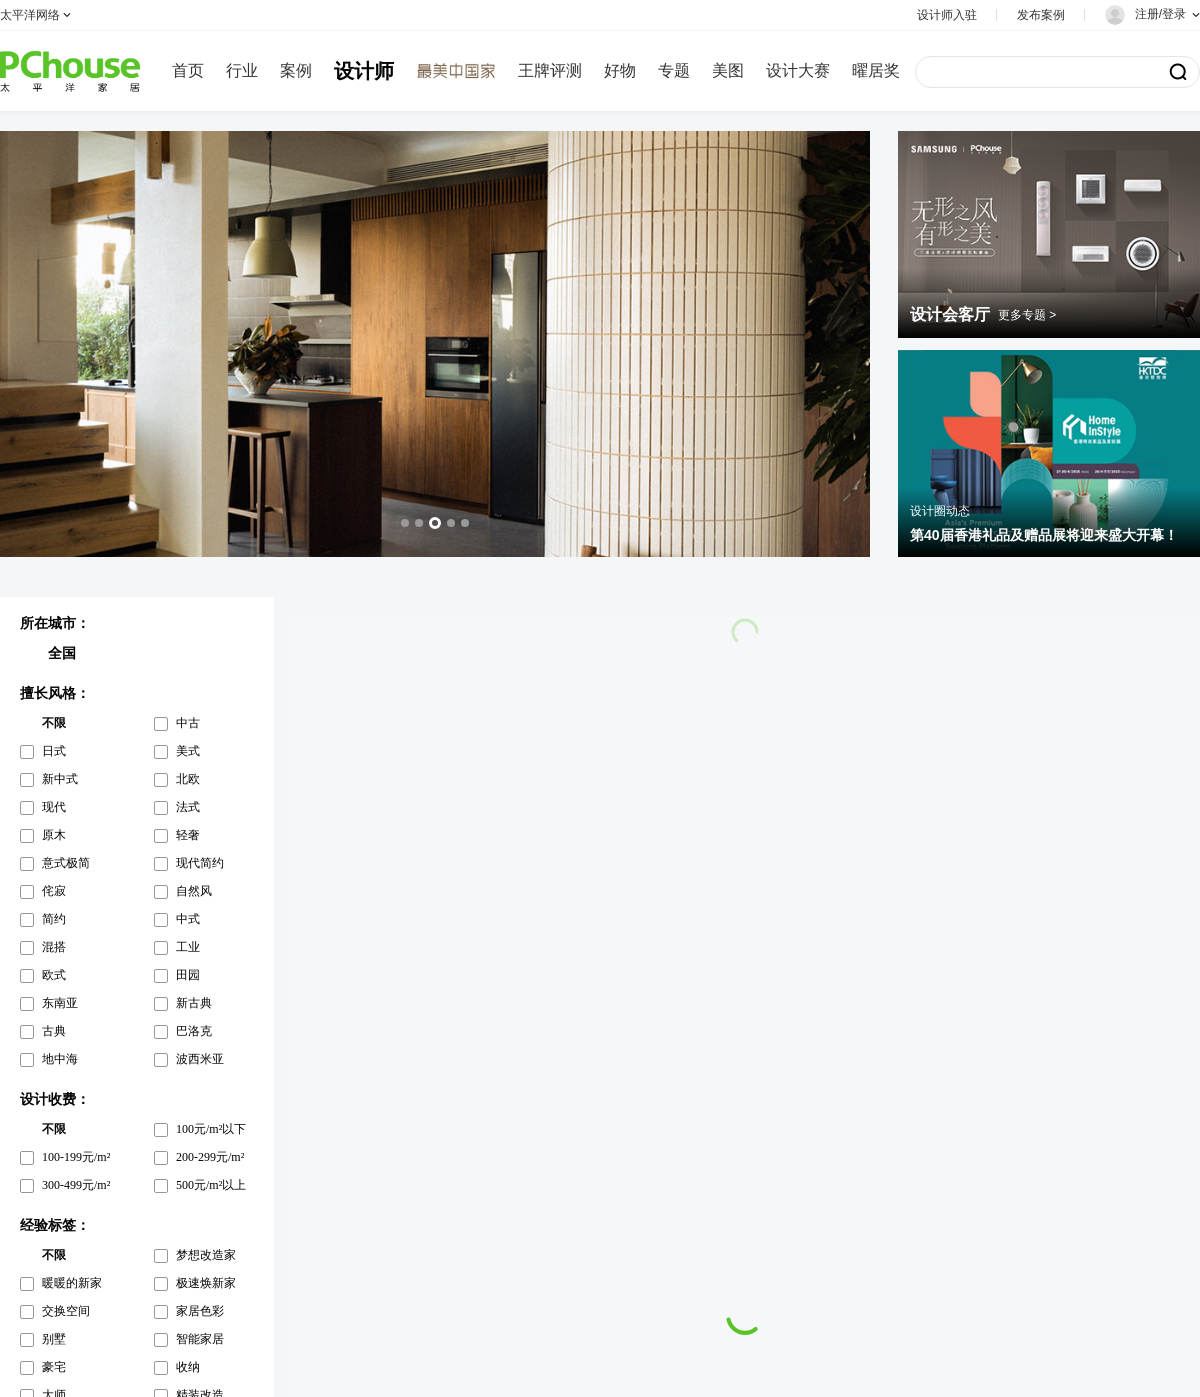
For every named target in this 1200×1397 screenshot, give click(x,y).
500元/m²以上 (211, 1185)
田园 (188, 975)
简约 (54, 919)
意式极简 (66, 863)
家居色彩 (200, 1311)
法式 (188, 807)
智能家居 (200, 1339)
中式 (188, 919)
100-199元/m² (76, 1157)
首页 (188, 70)
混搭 (54, 947)
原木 (54, 835)
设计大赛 (798, 70)
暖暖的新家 (72, 1283)
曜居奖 (876, 70)
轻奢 (188, 835)
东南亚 (60, 1003)
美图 (728, 70)
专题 (674, 70)
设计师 (364, 71)
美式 (188, 751)
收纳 (188, 1367)
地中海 (60, 1059)
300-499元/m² (76, 1185)
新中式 (60, 779)
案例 (296, 70)
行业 (242, 70)
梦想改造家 (206, 1255)
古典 (54, 1031)
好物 (620, 70)
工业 (188, 947)
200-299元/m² (210, 1157)
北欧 (188, 779)
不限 (54, 723)
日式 (54, 751)
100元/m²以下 (211, 1129)
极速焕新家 (206, 1283)
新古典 (194, 1003)
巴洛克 (194, 1031)
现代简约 (200, 863)
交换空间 (66, 1311)
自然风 (194, 891)
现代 (54, 807)
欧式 (54, 975)
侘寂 (54, 891)
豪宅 (54, 1367)
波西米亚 (200, 1059)
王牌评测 (550, 70)
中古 (188, 723)
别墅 (54, 1339)
